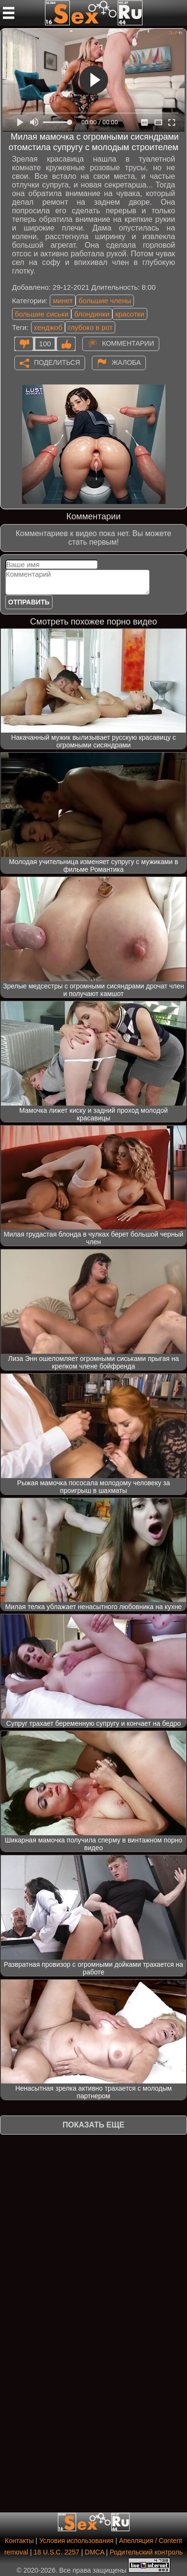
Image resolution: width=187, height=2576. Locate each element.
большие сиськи (41, 314)
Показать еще (93, 2125)
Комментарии (128, 343)
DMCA (94, 2552)
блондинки (92, 314)
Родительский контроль (146, 2552)
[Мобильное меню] (8, 13)
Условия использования (76, 2540)
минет (63, 300)
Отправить (29, 602)
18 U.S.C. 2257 (56, 2552)
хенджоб (48, 327)
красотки (129, 314)
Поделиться (57, 362)
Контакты (19, 2540)
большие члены (104, 300)
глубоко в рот (90, 327)
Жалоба (126, 362)
